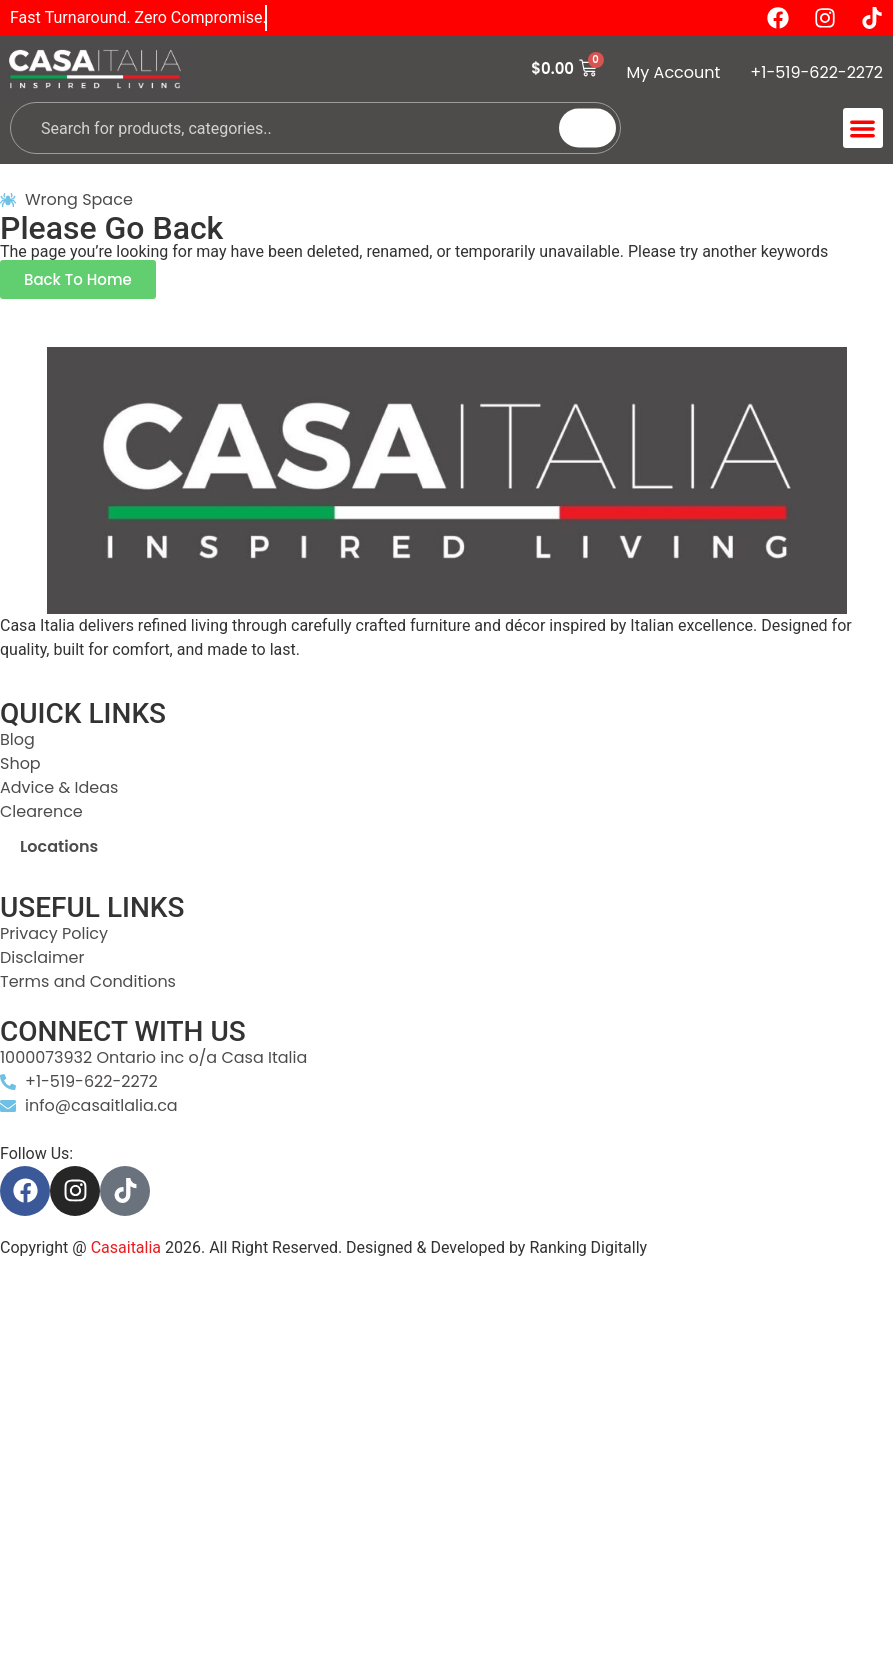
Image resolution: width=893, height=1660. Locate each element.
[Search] (587, 128)
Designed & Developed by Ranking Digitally (496, 1247)
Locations (59, 846)
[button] (863, 128)
